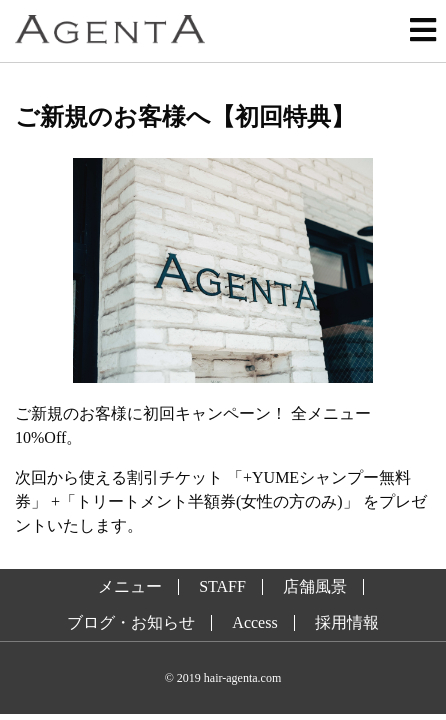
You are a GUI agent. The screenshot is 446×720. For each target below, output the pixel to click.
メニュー (130, 587)
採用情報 (347, 623)
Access (254, 623)
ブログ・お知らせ (131, 623)
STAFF (222, 587)
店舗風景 (315, 587)
